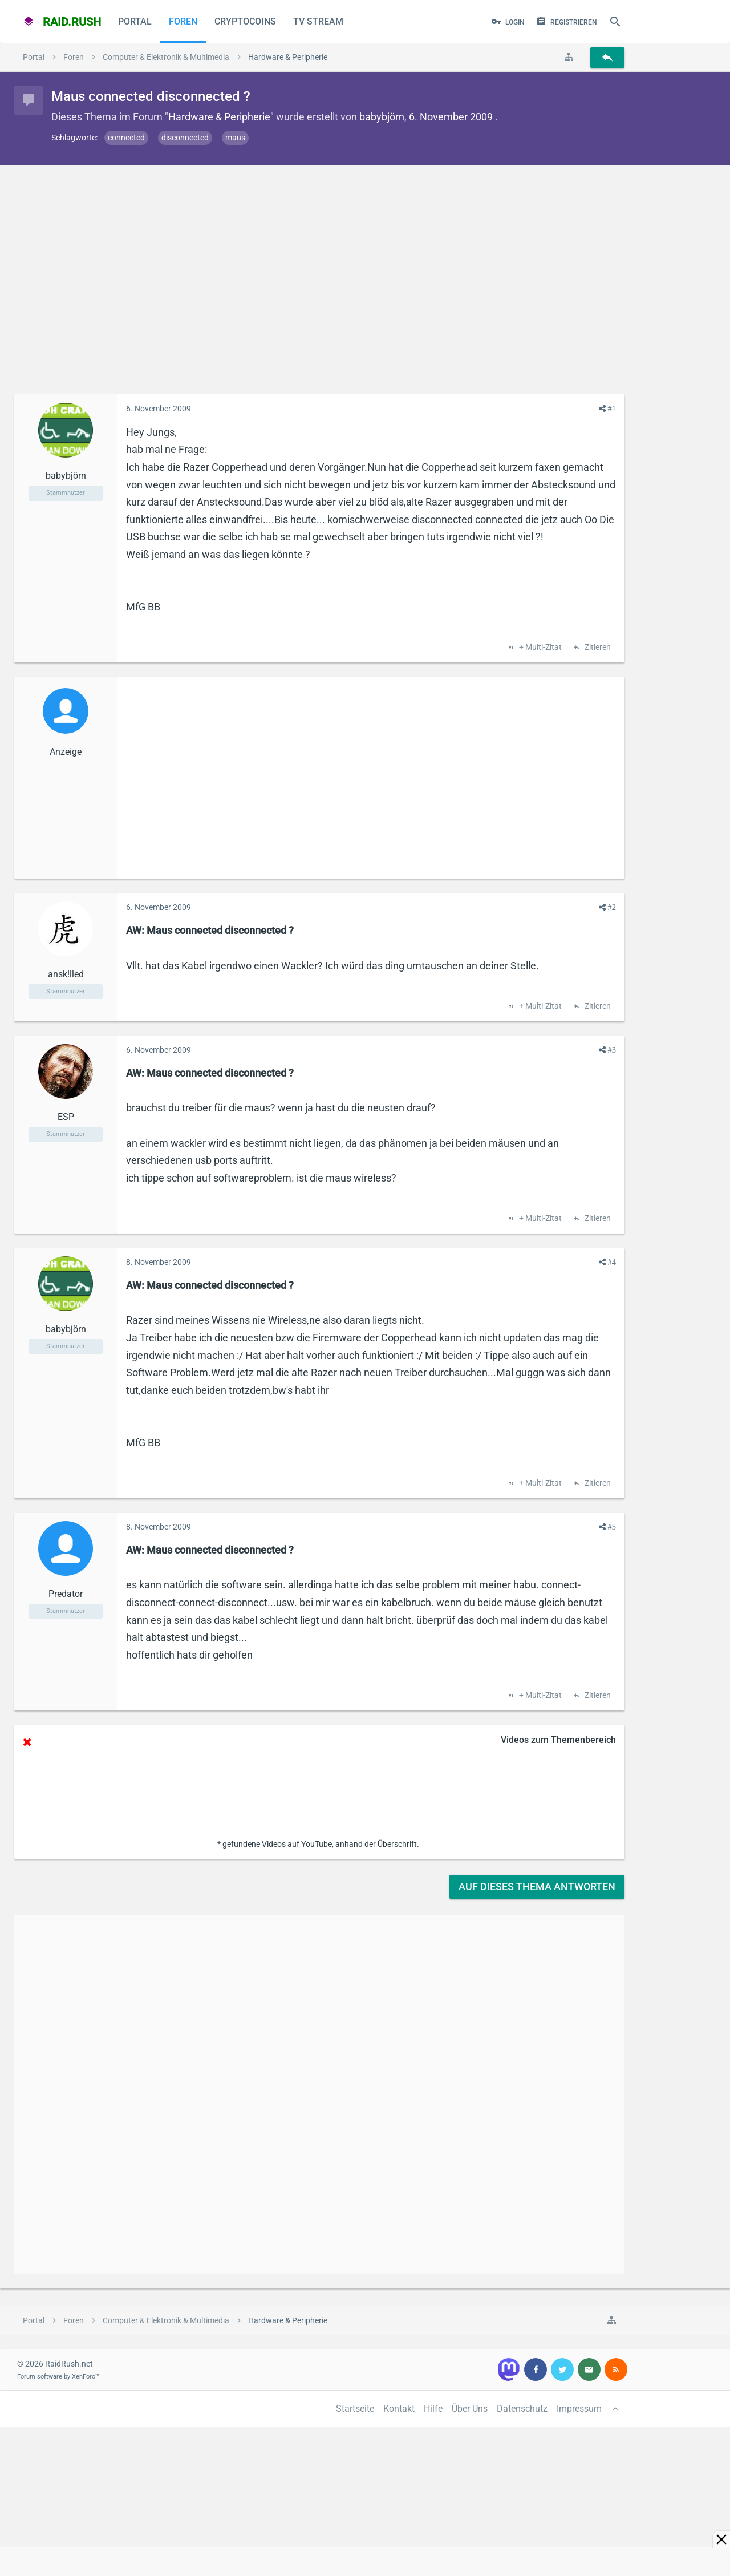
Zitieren (597, 648)
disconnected (185, 137)
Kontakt (399, 2408)
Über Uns (470, 2408)
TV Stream (318, 21)
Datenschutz (522, 2408)
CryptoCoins (245, 21)
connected (126, 137)
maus (235, 137)
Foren (183, 21)
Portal (135, 21)
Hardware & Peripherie (219, 117)
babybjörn (381, 117)
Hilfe (433, 2408)
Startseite (355, 2408)
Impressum (579, 2408)
